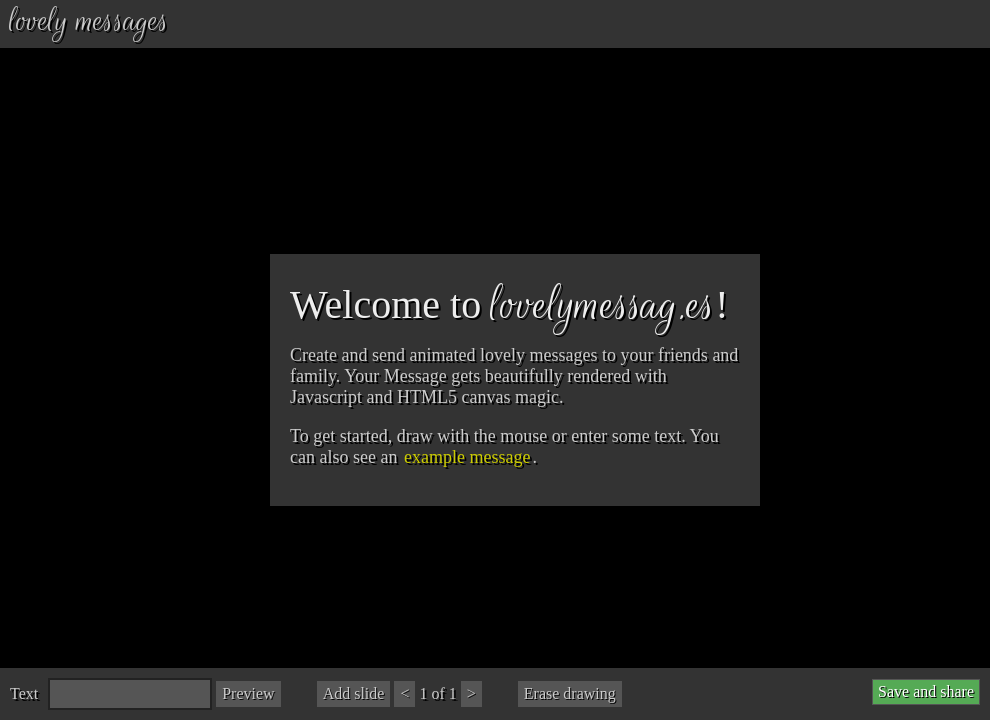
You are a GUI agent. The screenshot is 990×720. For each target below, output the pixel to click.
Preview (248, 693)
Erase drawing (570, 693)
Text (24, 693)
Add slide (354, 693)
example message (467, 457)
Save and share (926, 691)
